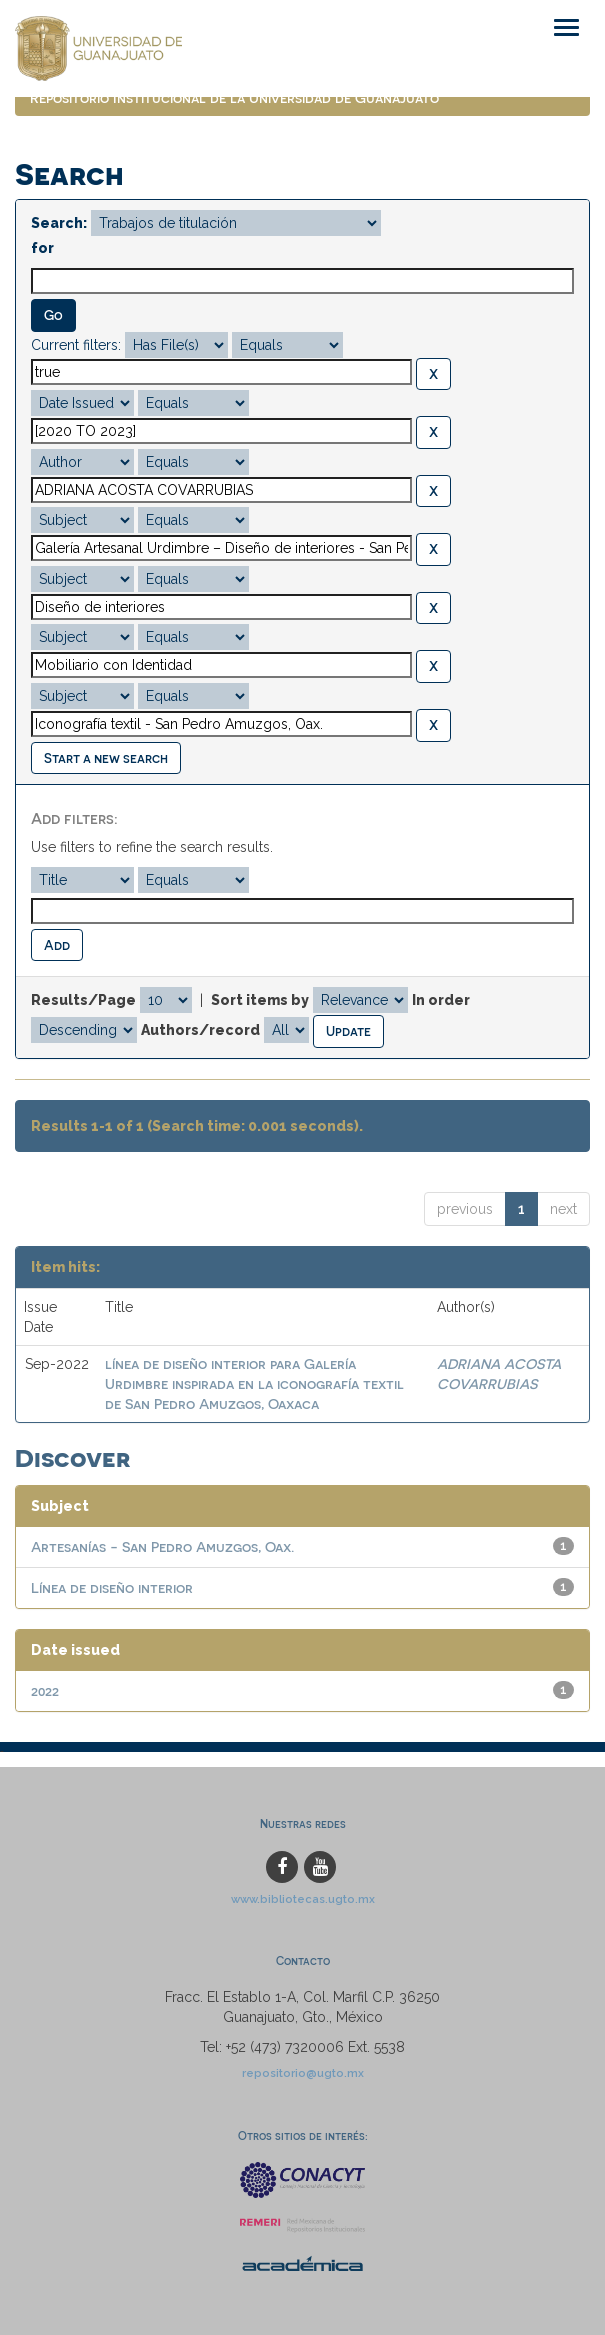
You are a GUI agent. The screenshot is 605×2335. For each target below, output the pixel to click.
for (42, 248)
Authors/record (200, 1030)
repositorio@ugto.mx (303, 2073)
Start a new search (106, 757)
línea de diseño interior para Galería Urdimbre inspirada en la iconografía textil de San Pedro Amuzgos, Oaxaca (254, 1383)
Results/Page (83, 1000)
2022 (45, 1690)
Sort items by (260, 1000)
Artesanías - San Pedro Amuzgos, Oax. (162, 1546)
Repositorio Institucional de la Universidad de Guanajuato (234, 97)
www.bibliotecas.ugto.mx (303, 1899)
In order (441, 1000)
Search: (59, 223)
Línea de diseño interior (112, 1587)
